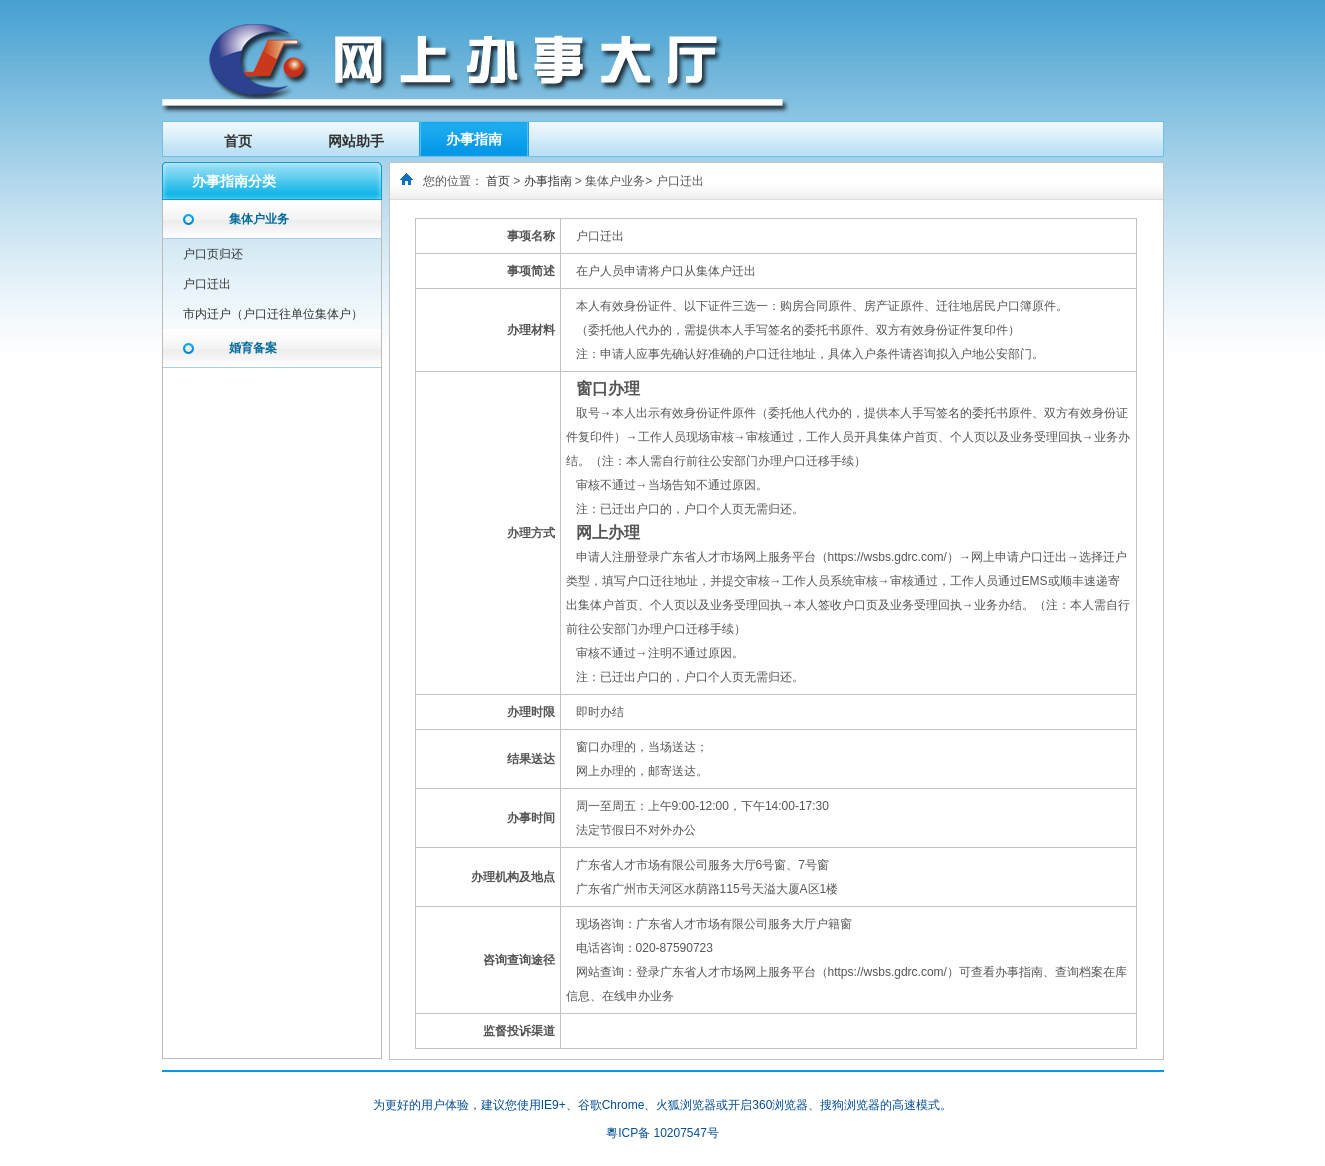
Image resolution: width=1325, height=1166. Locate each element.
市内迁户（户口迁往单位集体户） (273, 314)
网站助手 (356, 141)
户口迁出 (207, 284)
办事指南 (474, 139)
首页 (238, 141)
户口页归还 (213, 254)
